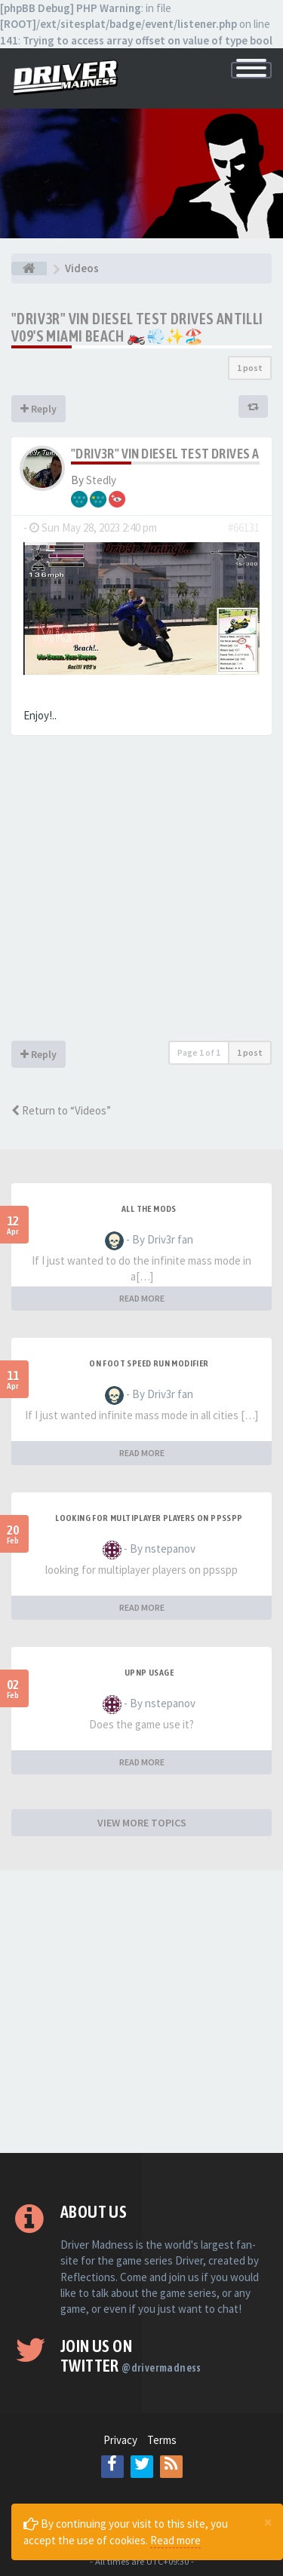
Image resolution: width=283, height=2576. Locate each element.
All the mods (149, 1209)
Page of (198, 1052)
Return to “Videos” (61, 1110)
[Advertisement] (141, 891)
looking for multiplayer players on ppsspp (148, 1518)
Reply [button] (38, 409)
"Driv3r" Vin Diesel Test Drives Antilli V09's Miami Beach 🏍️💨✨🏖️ (137, 327)
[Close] (268, 2521)
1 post (250, 367)
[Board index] (29, 268)
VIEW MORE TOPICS (141, 1822)
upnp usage (149, 1672)
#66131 (244, 527)
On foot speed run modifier (148, 1363)
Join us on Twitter (130, 2355)
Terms (162, 2440)
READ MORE (142, 1298)
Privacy (120, 2440)
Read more (175, 2540)
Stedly (101, 480)
